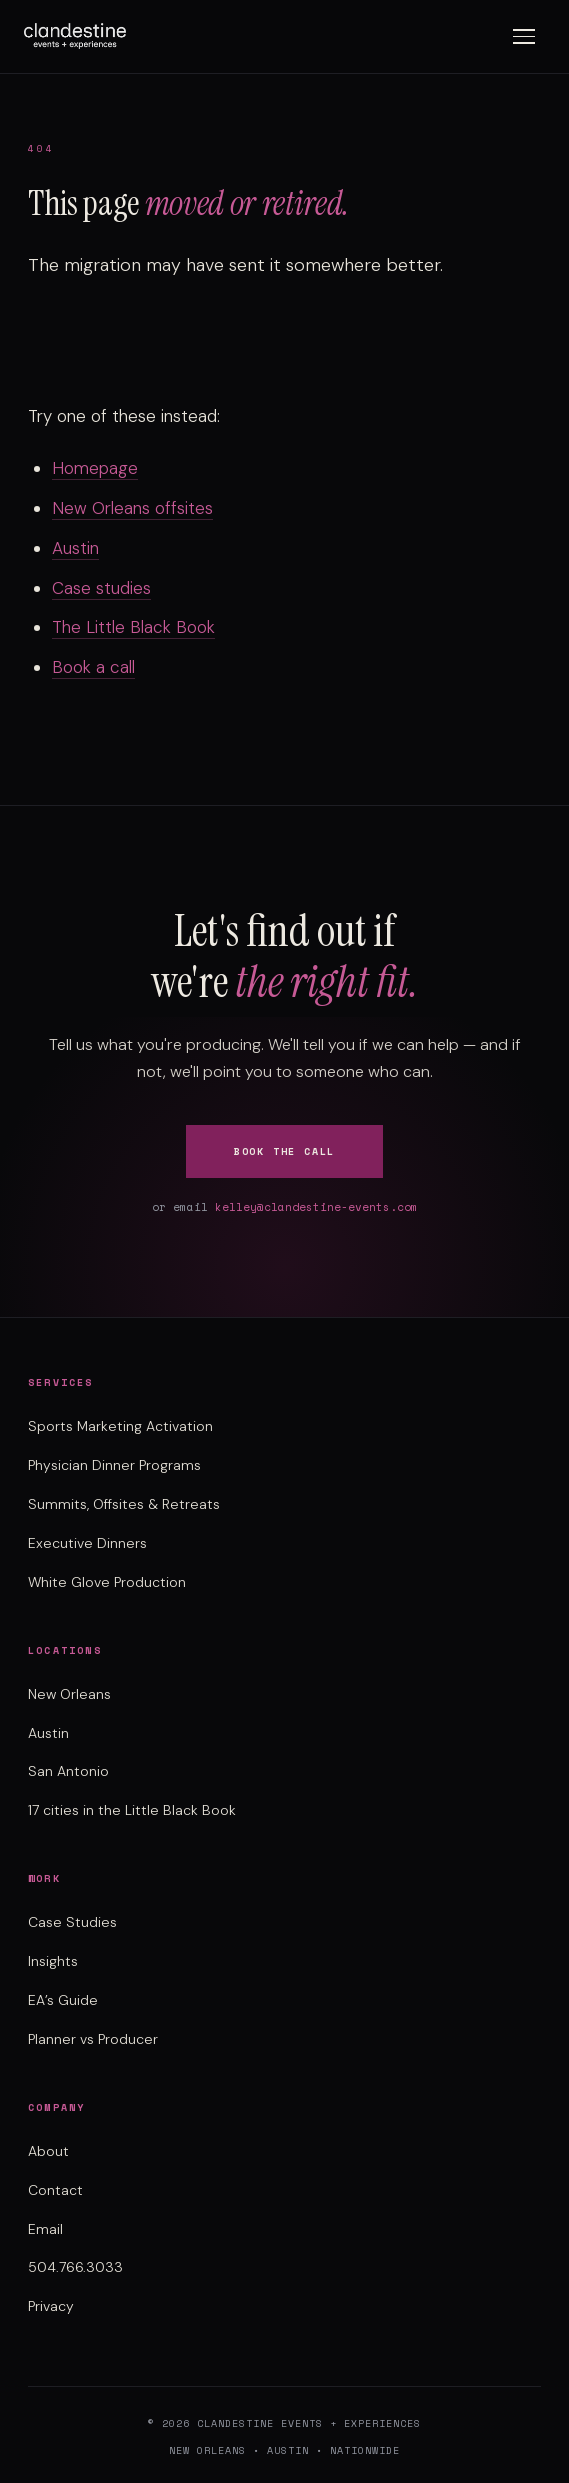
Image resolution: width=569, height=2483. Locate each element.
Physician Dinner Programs (114, 1465)
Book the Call (284, 1151)
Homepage (95, 468)
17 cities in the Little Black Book (132, 1810)
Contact (55, 2190)
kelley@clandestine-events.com (316, 1207)
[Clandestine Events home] (75, 36)
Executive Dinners (87, 1543)
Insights (53, 1961)
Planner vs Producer (93, 2039)
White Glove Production (107, 1582)
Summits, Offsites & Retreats (124, 1504)
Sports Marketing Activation (120, 1426)
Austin (75, 548)
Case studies (101, 588)
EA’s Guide (63, 2000)
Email (45, 2229)
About (48, 2151)
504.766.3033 (75, 2267)
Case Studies (72, 1922)
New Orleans (69, 1694)
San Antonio (68, 1771)
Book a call (93, 667)
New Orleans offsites (132, 508)
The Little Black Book (133, 627)
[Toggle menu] (524, 36)
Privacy (51, 2306)
